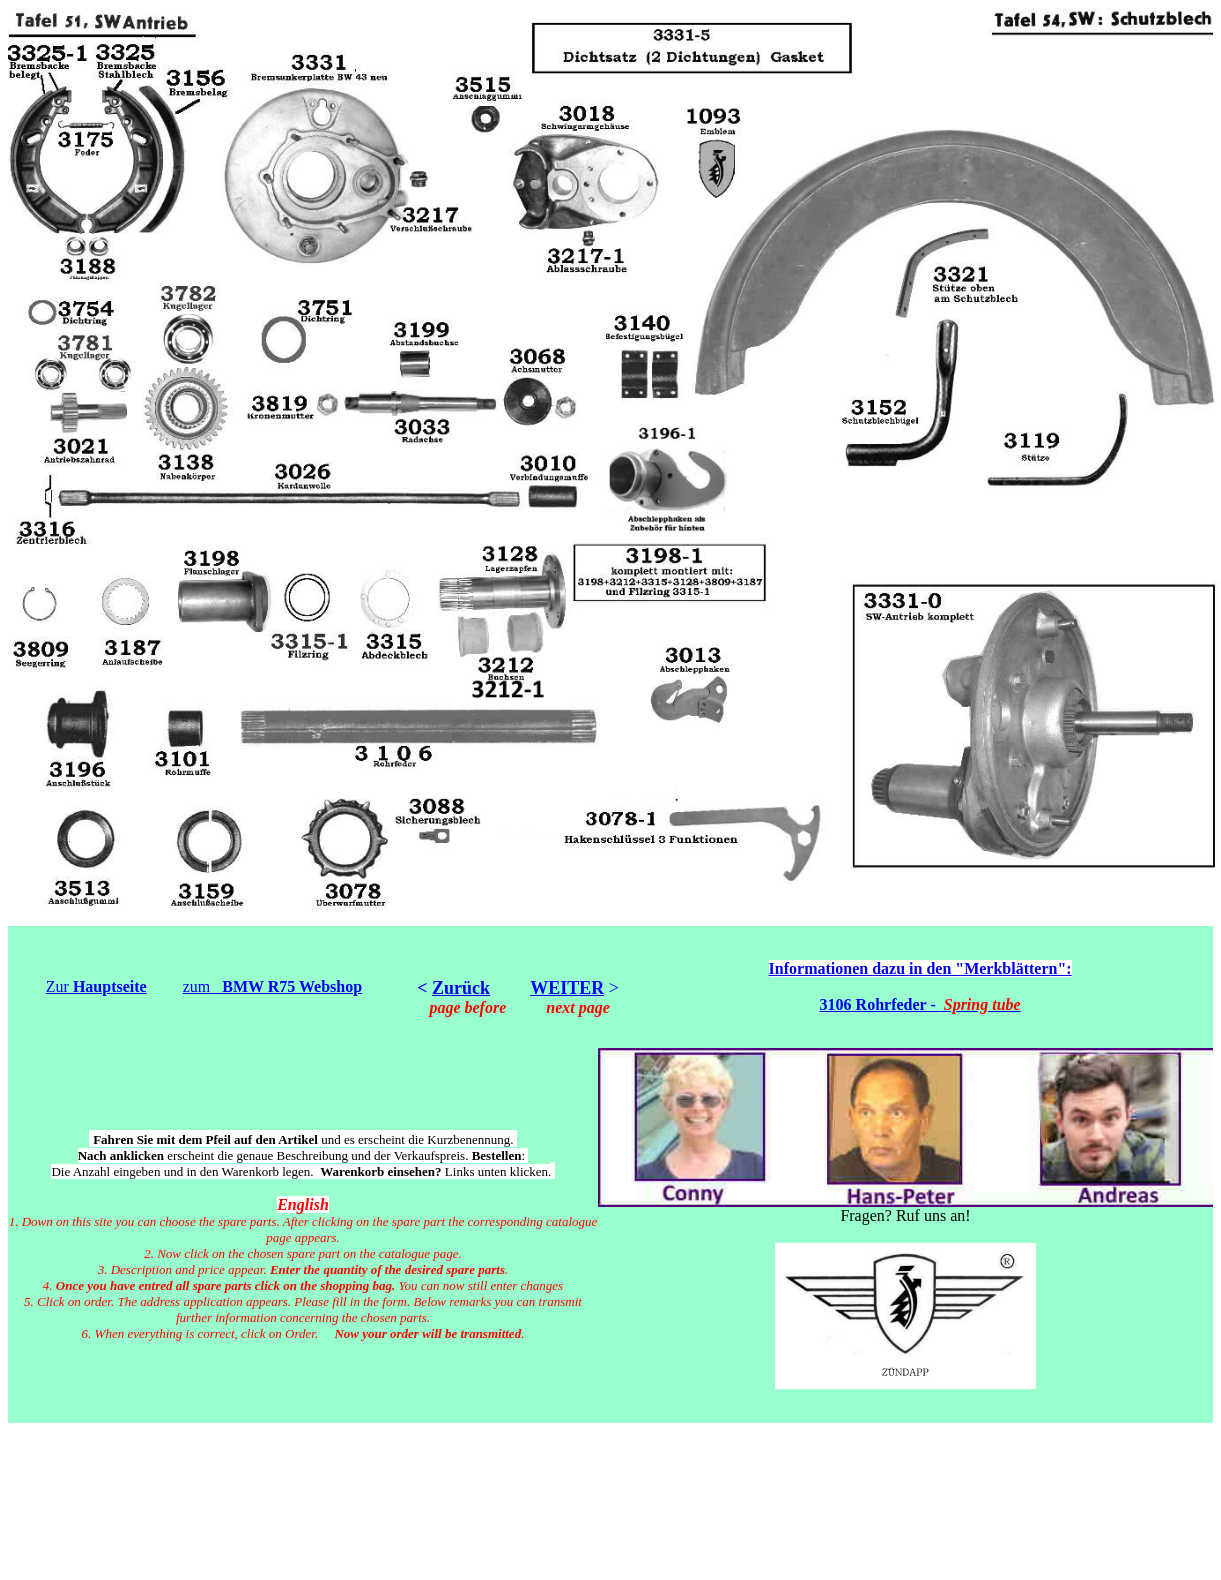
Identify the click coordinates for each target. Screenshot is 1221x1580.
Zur (96, 986)
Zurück (461, 988)
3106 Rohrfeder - (920, 1004)
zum (272, 986)
